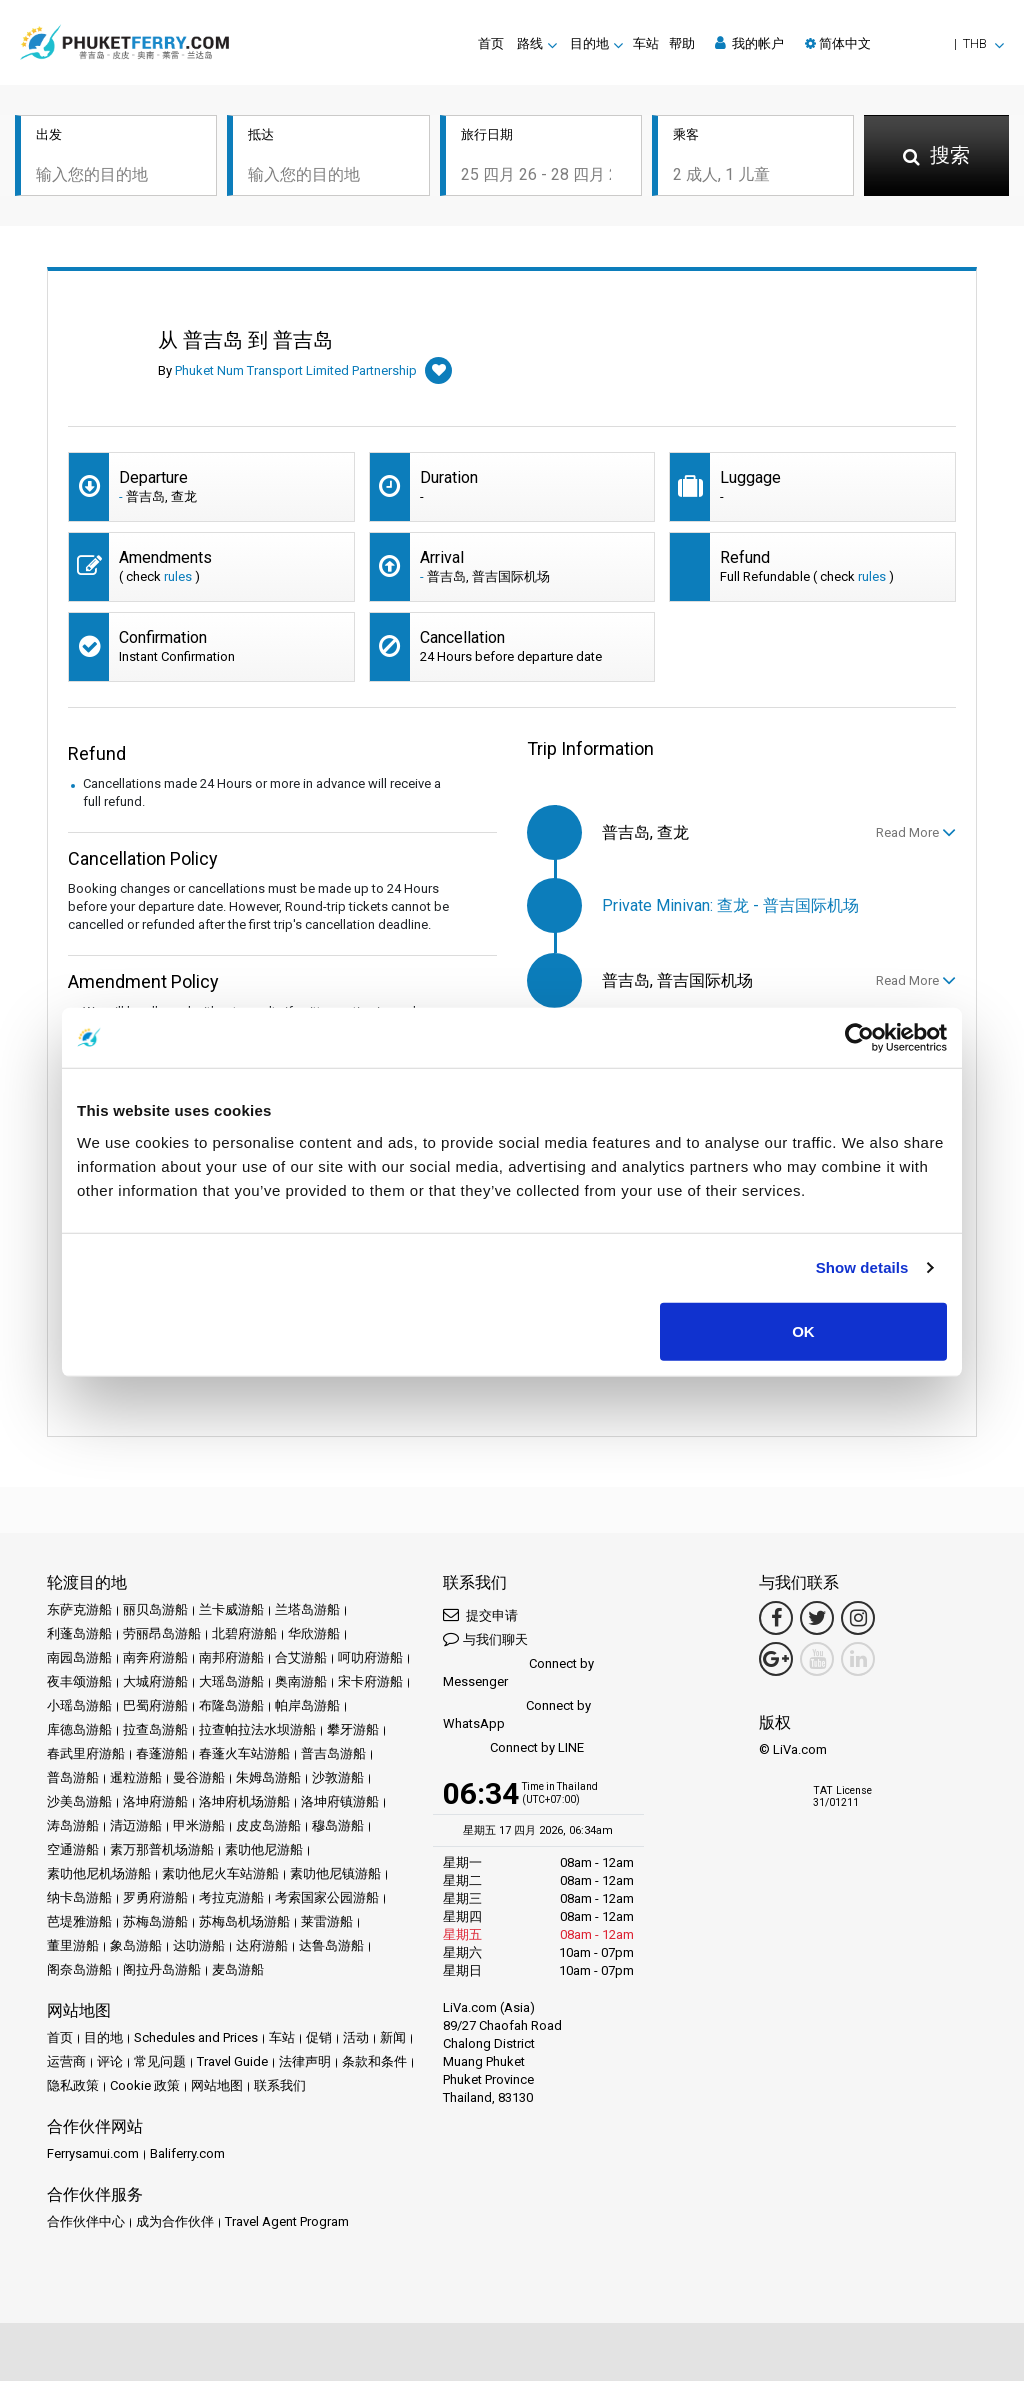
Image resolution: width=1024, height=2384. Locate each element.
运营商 (66, 2064)
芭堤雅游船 (79, 1924)
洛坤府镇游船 (340, 1804)
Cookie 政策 (145, 2088)
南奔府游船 (155, 1660)
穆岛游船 (338, 1828)
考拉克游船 (231, 1900)
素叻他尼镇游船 (335, 1876)
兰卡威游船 (231, 1612)
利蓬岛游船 (79, 1636)
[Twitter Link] (817, 1621)
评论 (110, 2064)
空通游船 (73, 1852)
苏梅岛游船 (155, 1924)
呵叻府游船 (370, 1660)
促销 (319, 2040)
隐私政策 (73, 2088)
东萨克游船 (79, 1612)
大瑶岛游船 (231, 1684)
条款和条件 (374, 2064)
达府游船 (262, 1948)
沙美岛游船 (79, 1804)
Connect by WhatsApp (517, 1717)
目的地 (103, 2040)
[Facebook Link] (776, 1621)
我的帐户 (749, 43)
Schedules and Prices (196, 2040)
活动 (356, 2040)
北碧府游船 (244, 1636)
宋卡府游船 (370, 1684)
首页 (491, 43)
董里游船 (73, 1948)
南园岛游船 (79, 1660)
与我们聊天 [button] (485, 1641)
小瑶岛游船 (79, 1708)
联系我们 (280, 2088)
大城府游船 (155, 1684)
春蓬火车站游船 (244, 1756)
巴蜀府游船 (155, 1708)
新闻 (393, 2040)
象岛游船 (136, 1948)
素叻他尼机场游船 (99, 1876)
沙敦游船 (338, 1780)
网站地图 (217, 2088)
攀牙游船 (353, 1732)
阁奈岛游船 (79, 1972)
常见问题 (160, 2064)
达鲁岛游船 (331, 1948)
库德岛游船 (79, 1732)
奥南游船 (301, 1684)
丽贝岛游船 (155, 1612)
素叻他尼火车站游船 (220, 1876)
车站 (646, 43)
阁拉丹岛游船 (162, 1972)
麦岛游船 (238, 1972)
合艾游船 (301, 1660)
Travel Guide (232, 2064)
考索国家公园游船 (327, 1900)
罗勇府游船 (155, 1900)
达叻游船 (199, 1948)
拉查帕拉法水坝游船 (257, 1732)
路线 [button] (530, 43)
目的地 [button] (589, 43)
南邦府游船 (231, 1660)
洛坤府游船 (155, 1804)
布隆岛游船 (231, 1708)
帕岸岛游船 (307, 1708)
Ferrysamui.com (93, 2156)
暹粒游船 (136, 1780)
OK (803, 1330)
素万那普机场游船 (162, 1852)
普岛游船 (73, 1780)
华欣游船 (314, 1636)
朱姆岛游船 (268, 1780)
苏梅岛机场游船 (244, 1924)
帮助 (682, 43)
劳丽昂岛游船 (162, 1636)
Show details (862, 1267)
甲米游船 (199, 1828)
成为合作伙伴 (175, 2224)
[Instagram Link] (858, 1621)
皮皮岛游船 (268, 1828)
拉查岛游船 (155, 1732)
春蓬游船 (162, 1756)
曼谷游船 (199, 1780)
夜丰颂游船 (79, 1684)
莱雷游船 (327, 1924)
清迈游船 (136, 1828)
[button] (904, 43)
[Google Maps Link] (776, 1662)
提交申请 (480, 1617)
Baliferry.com (187, 2156)
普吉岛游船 (333, 1756)
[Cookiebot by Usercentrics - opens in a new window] (859, 1038)
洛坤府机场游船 (244, 1804)
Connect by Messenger (518, 1675)
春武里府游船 (86, 1756)
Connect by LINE (513, 1751)
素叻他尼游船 (264, 1852)
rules (178, 579)
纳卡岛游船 (79, 1900)
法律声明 (305, 2064)
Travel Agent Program (287, 2224)
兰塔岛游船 (307, 1612)
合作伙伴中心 (86, 2224)
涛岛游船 (73, 1828)
